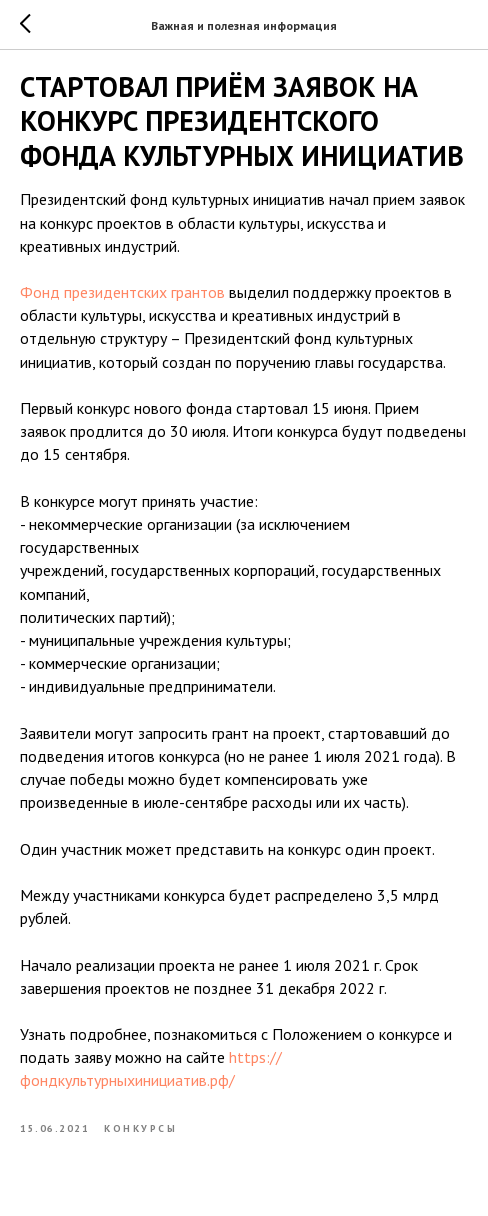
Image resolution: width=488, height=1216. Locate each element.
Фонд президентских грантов (122, 292)
